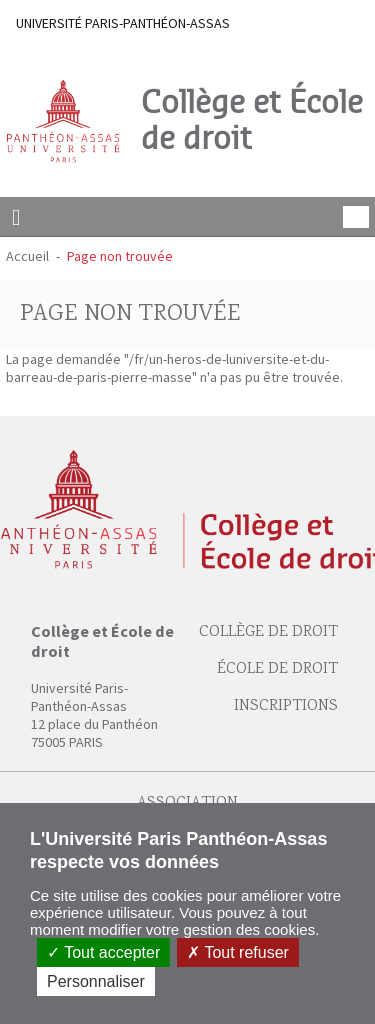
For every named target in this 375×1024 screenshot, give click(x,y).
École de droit (277, 669)
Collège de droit (268, 632)
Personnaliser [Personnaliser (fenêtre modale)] (96, 981)
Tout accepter (103, 952)
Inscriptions (286, 706)
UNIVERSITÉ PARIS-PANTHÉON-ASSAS (123, 23)
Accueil (27, 256)
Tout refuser (238, 952)
